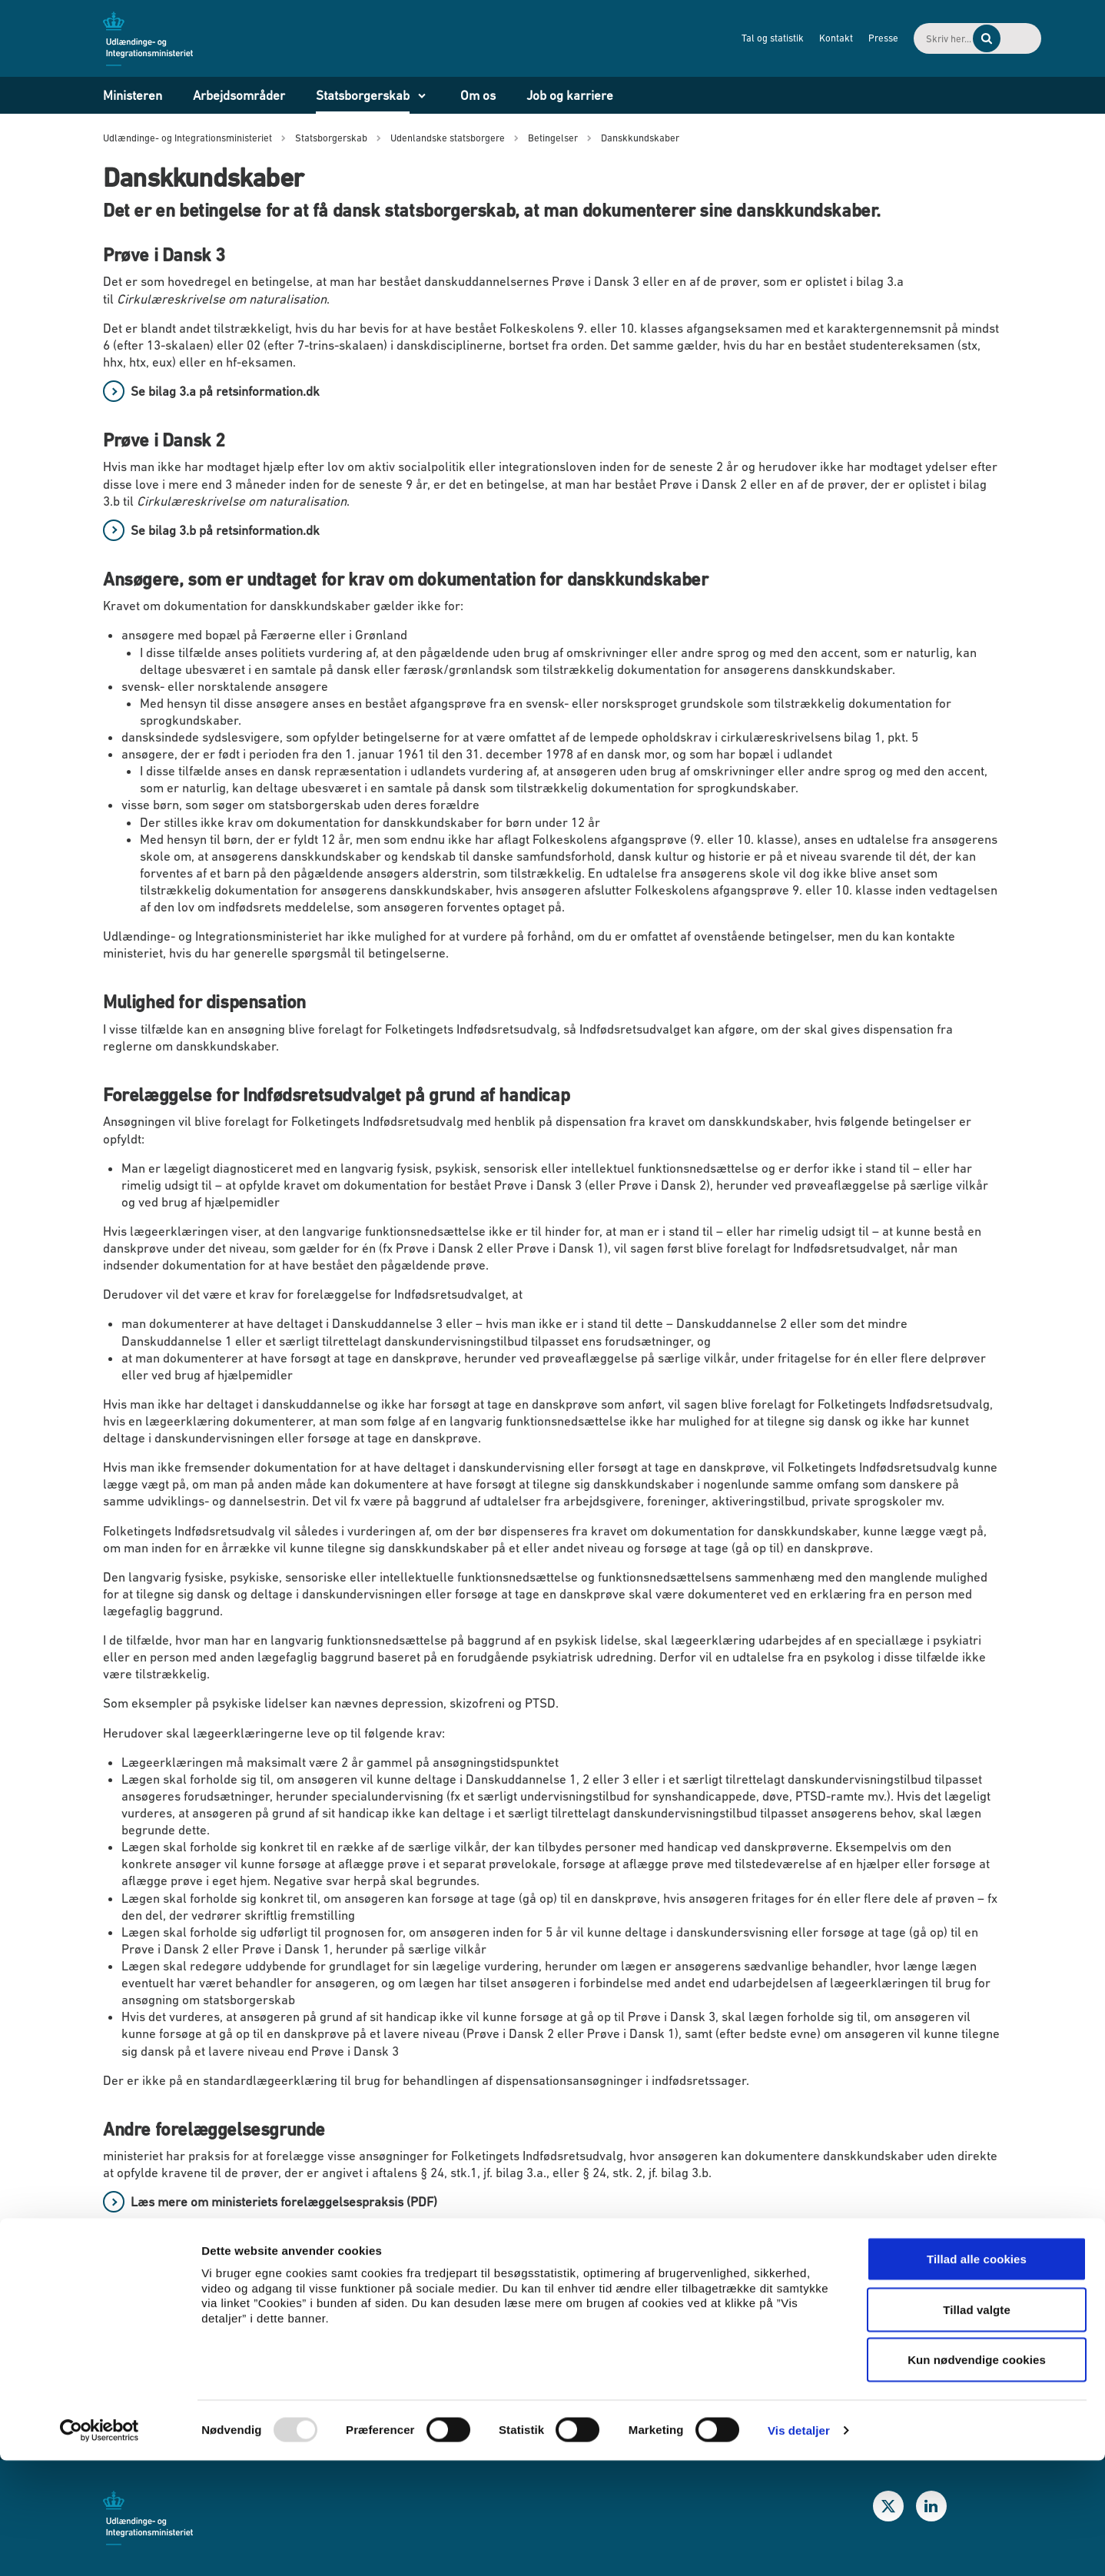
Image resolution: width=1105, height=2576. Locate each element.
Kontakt (764, 38)
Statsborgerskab (363, 95)
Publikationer (168, 2333)
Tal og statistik (701, 38)
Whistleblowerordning (638, 2303)
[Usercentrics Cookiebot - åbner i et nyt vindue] (99, 2546)
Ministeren (132, 95)
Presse (812, 38)
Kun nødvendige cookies (977, 2474)
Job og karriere (569, 95)
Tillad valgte (976, 2425)
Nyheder (154, 2303)
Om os (478, 95)
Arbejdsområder (239, 95)
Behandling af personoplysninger (668, 2333)
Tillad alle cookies (977, 2374)
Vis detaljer (799, 2545)
